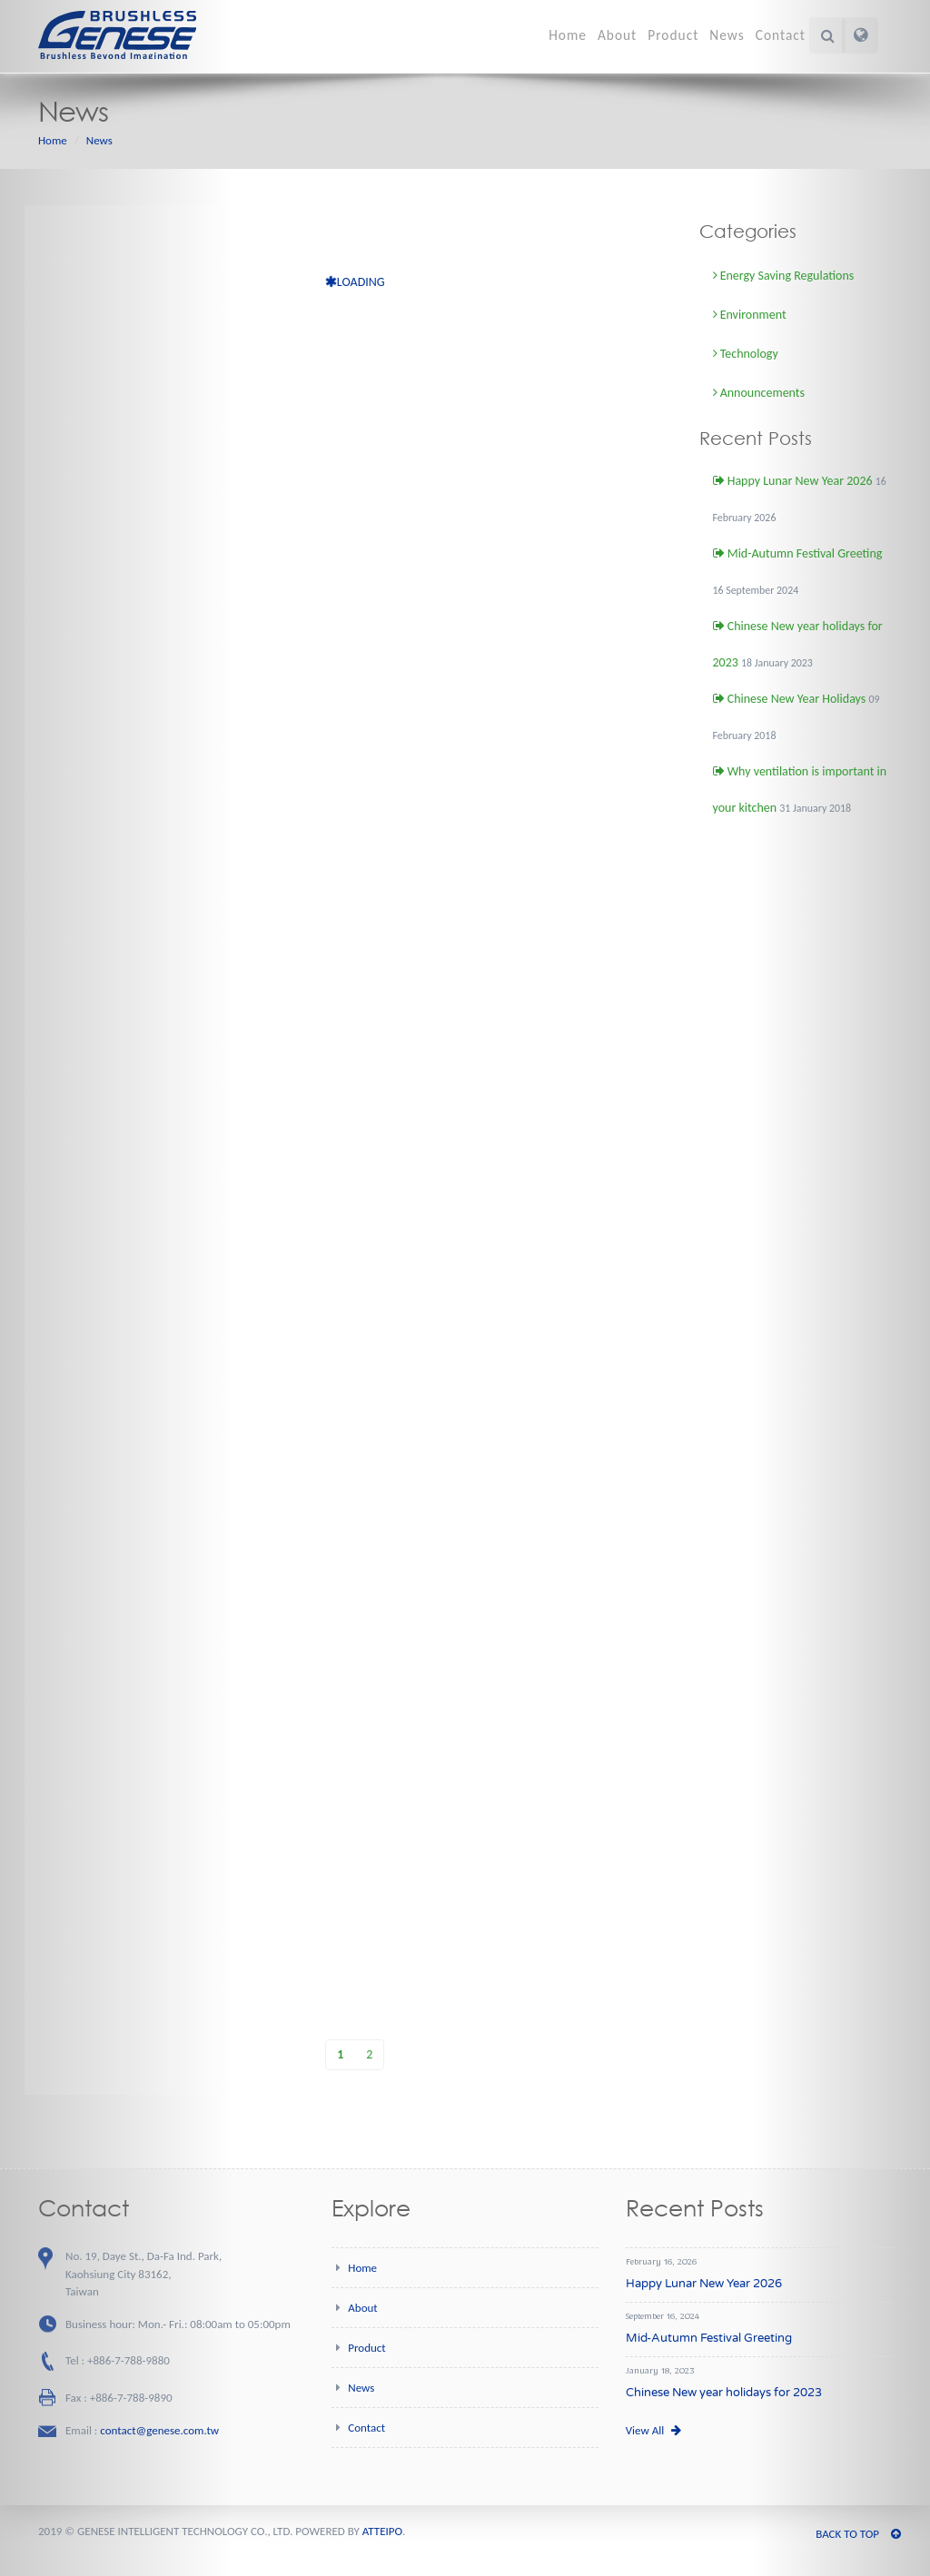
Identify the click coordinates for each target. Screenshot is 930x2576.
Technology (745, 353)
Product (673, 35)
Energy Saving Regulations (784, 275)
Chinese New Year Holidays (789, 698)
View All (653, 2430)
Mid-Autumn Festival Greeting (798, 553)
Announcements (759, 392)
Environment (750, 314)
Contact (781, 35)
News (726, 35)
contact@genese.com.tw (159, 2430)
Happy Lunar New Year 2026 (793, 481)
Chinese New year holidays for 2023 (724, 2392)
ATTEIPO (382, 2531)
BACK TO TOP (858, 2534)
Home (568, 35)
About (617, 35)
